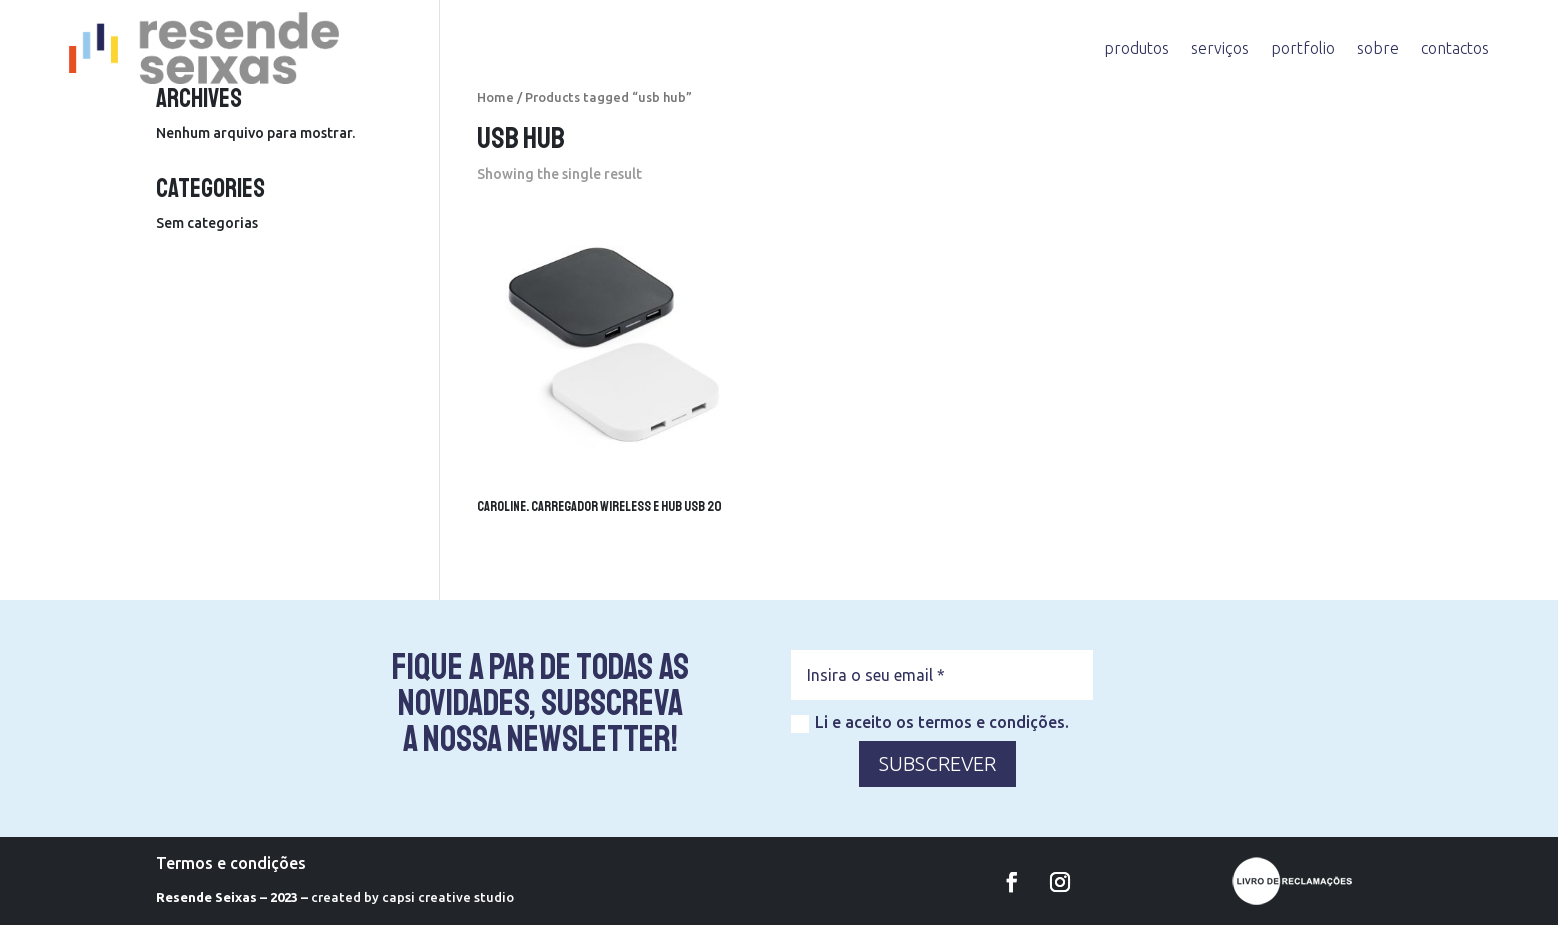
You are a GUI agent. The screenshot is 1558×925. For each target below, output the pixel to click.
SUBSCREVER (937, 763)
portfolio (1303, 48)
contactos (1455, 48)
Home (495, 97)
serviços (1220, 48)
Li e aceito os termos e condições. (930, 723)
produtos (1136, 48)
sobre (1378, 48)
